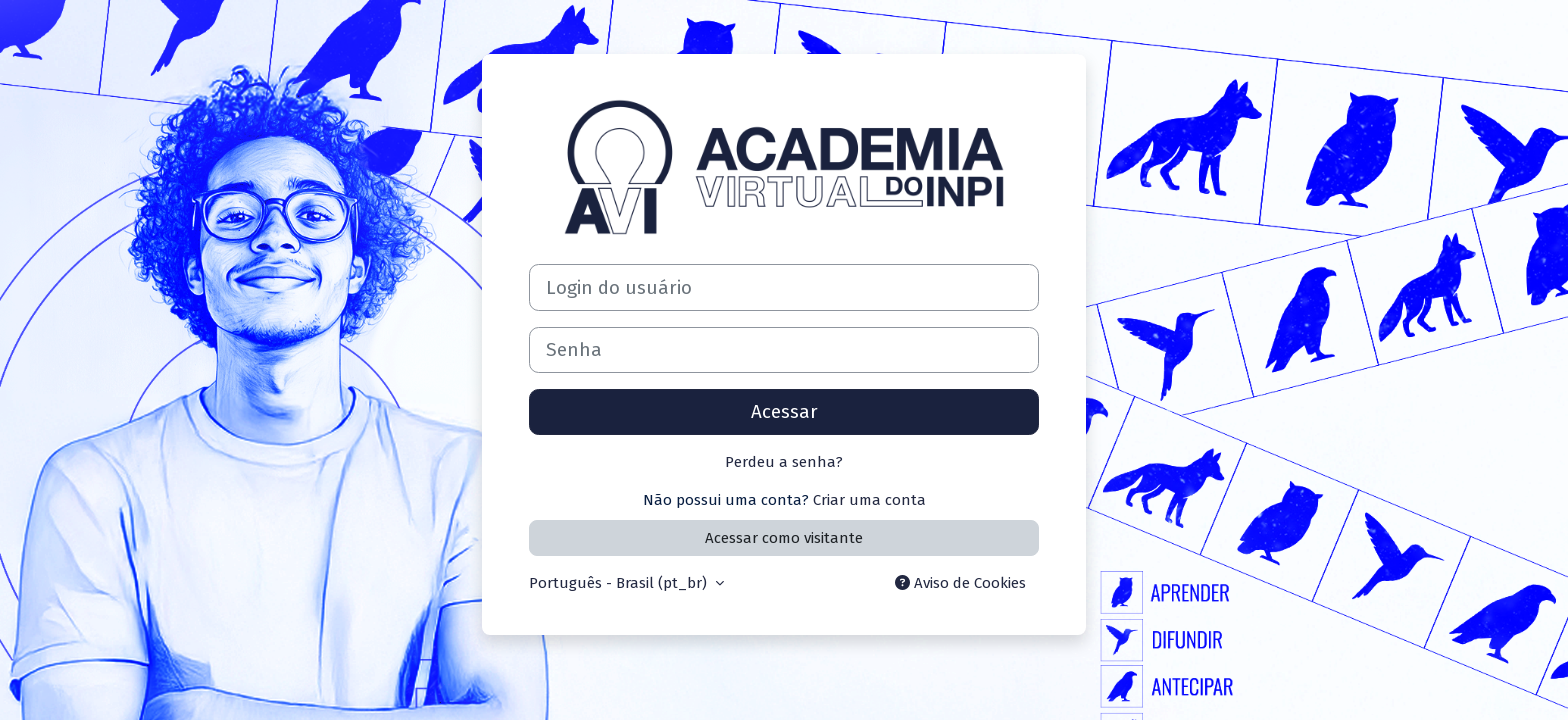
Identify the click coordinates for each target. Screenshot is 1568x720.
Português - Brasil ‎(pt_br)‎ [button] (620, 583)
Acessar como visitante (784, 538)
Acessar (784, 411)
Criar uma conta (869, 500)
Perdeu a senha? (784, 462)
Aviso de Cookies (960, 583)
